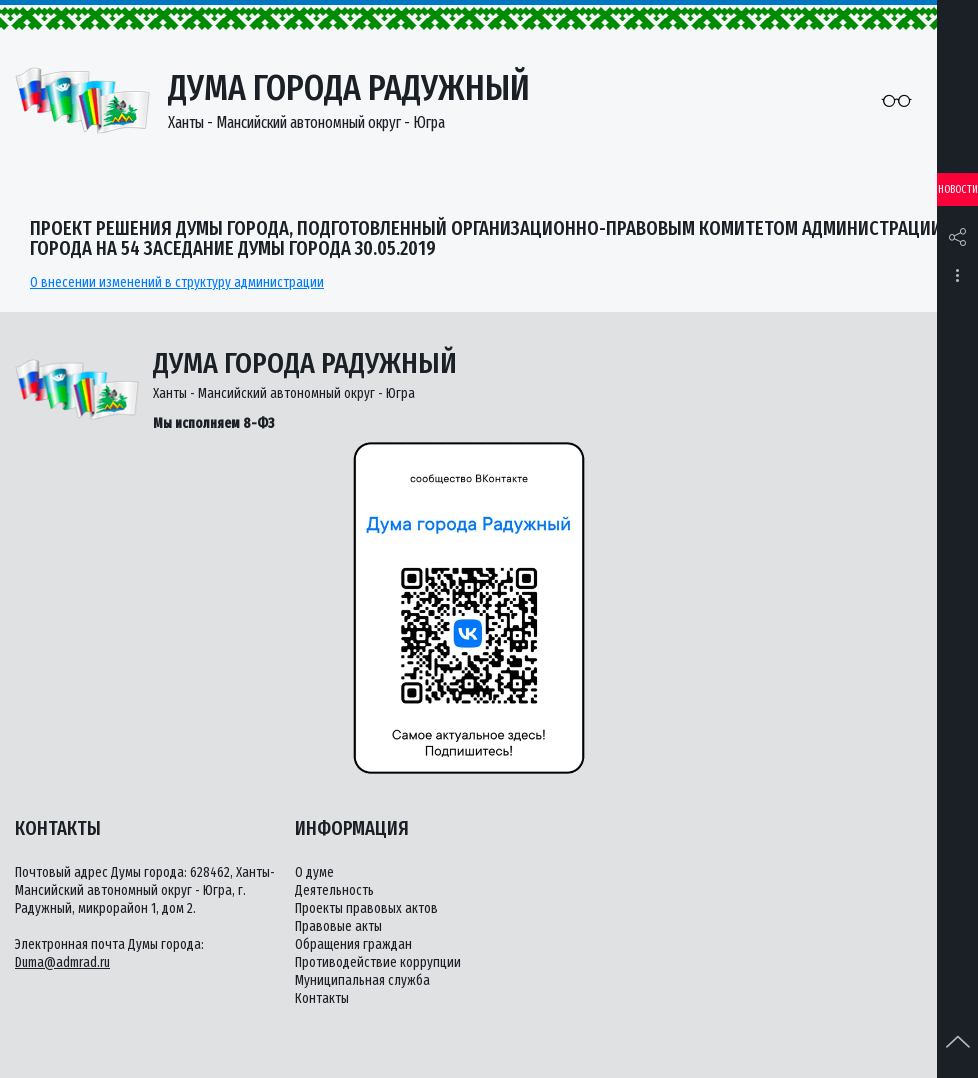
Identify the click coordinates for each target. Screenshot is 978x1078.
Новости (958, 189)
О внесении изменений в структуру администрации (177, 282)
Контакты (322, 998)
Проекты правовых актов (366, 908)
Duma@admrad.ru (62, 962)
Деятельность (334, 890)
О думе (314, 872)
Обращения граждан (353, 944)
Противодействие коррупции (378, 962)
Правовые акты (338, 926)
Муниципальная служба (362, 980)
